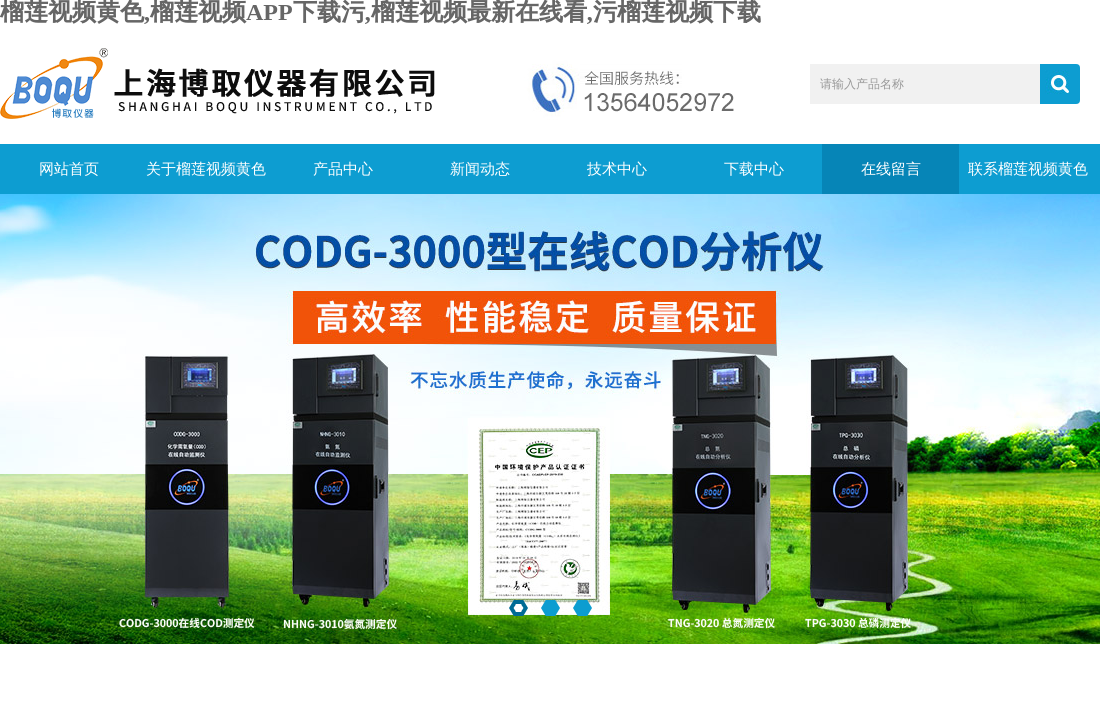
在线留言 (891, 169)
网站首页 (69, 169)
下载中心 (754, 169)
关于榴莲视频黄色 (206, 169)
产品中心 (343, 169)
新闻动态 (480, 169)
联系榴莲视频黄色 (1028, 169)
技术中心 (617, 169)
